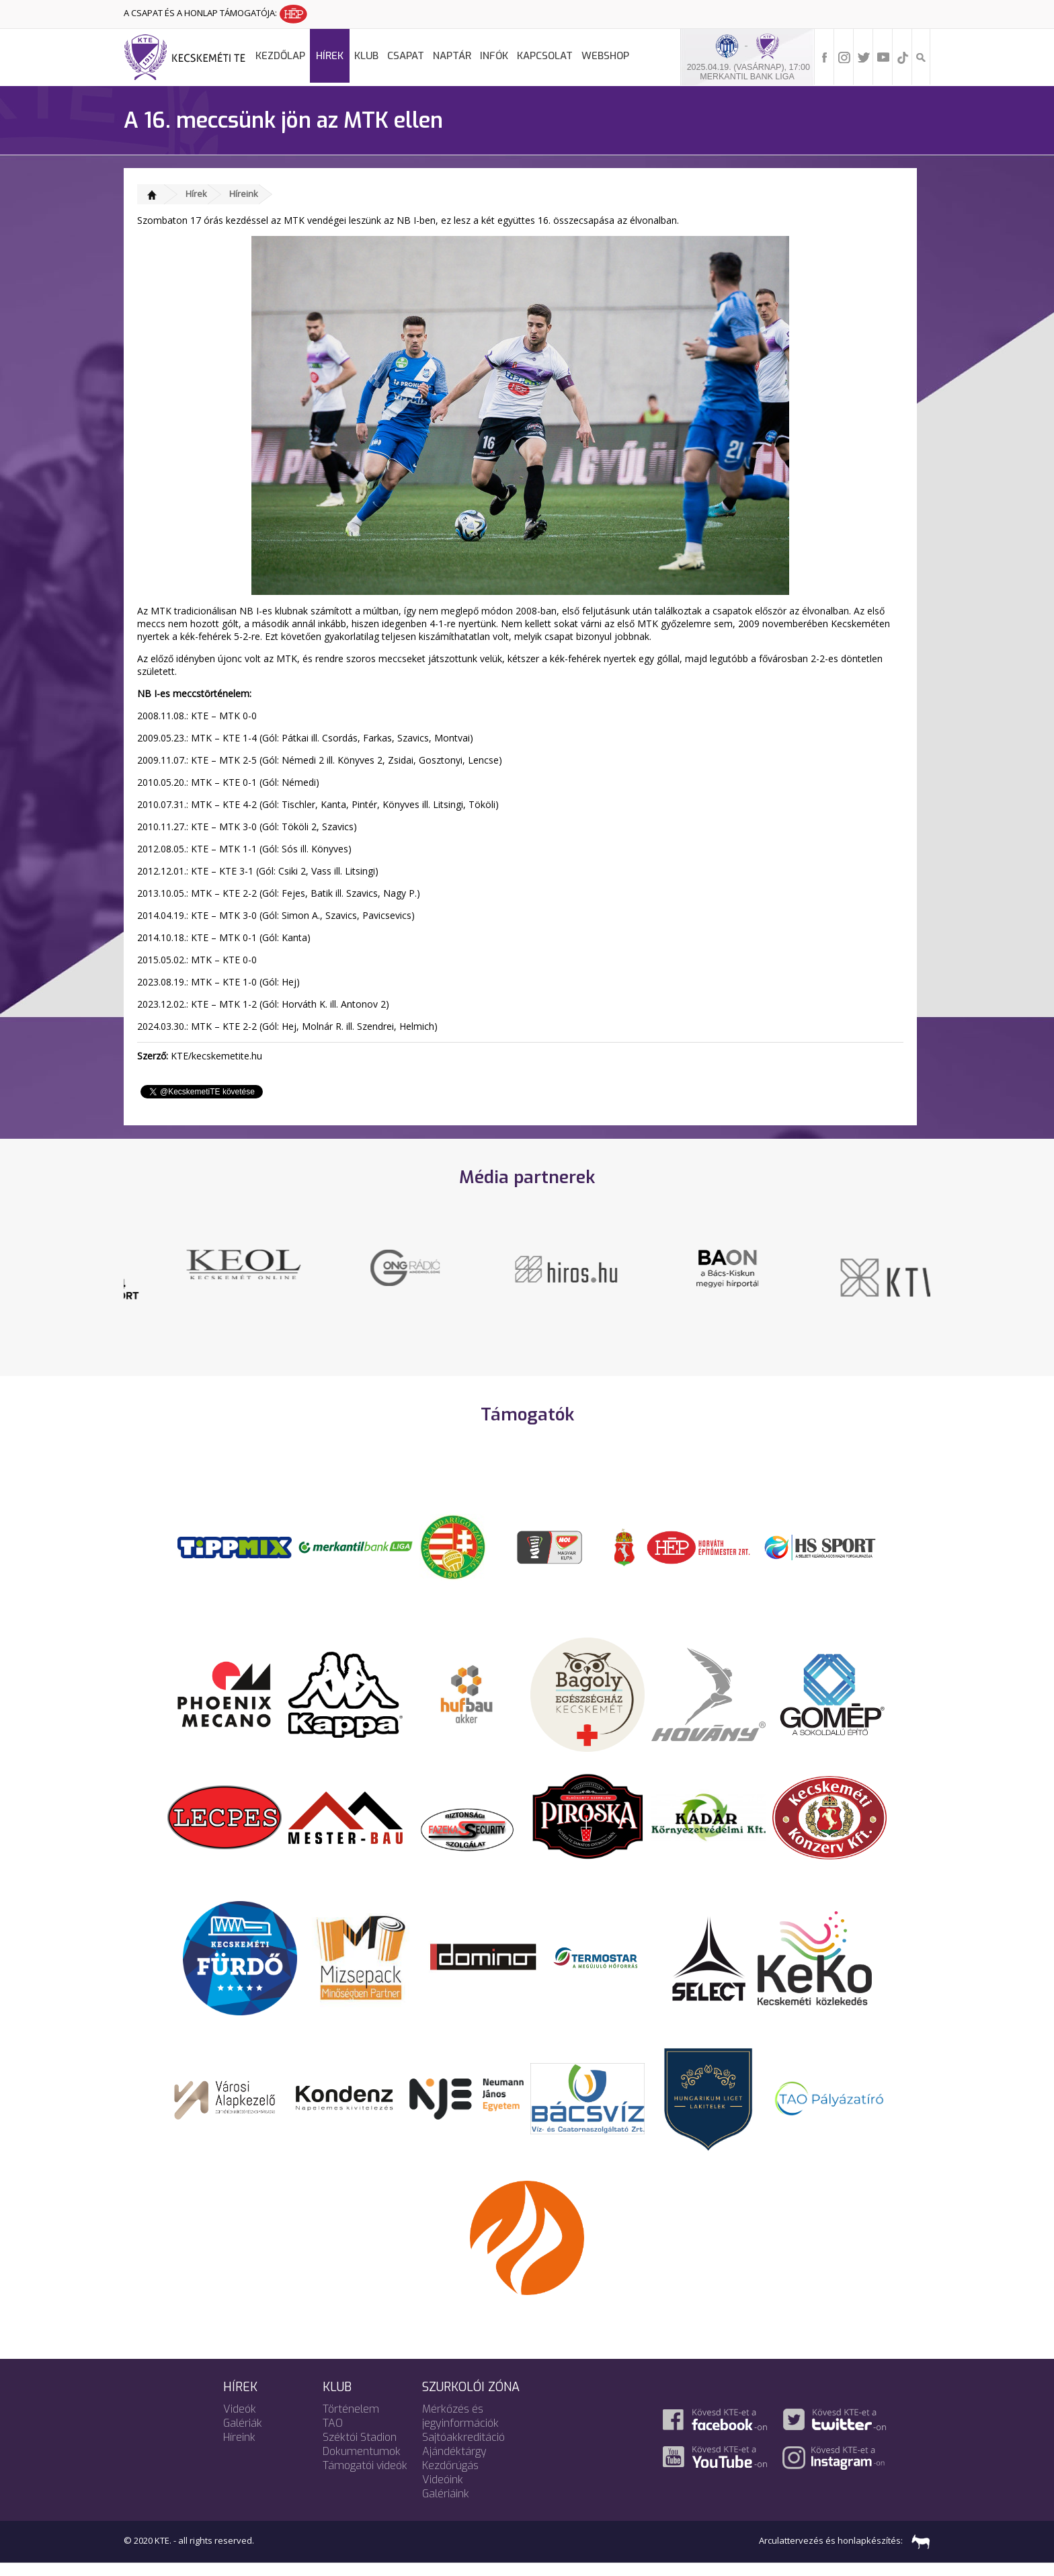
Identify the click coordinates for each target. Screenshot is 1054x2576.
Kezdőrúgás (450, 2478)
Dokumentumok (362, 2464)
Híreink (243, 194)
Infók (494, 56)
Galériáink (445, 2506)
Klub (366, 56)
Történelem (351, 2422)
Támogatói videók (365, 2478)
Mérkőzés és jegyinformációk (460, 2429)
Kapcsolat (545, 56)
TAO (333, 2436)
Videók (239, 2422)
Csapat (405, 56)
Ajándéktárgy (454, 2464)
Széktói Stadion (360, 2450)
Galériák (242, 2436)
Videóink (442, 2492)
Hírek (329, 56)
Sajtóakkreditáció (463, 2450)
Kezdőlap (280, 56)
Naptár (452, 56)
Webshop (605, 56)
